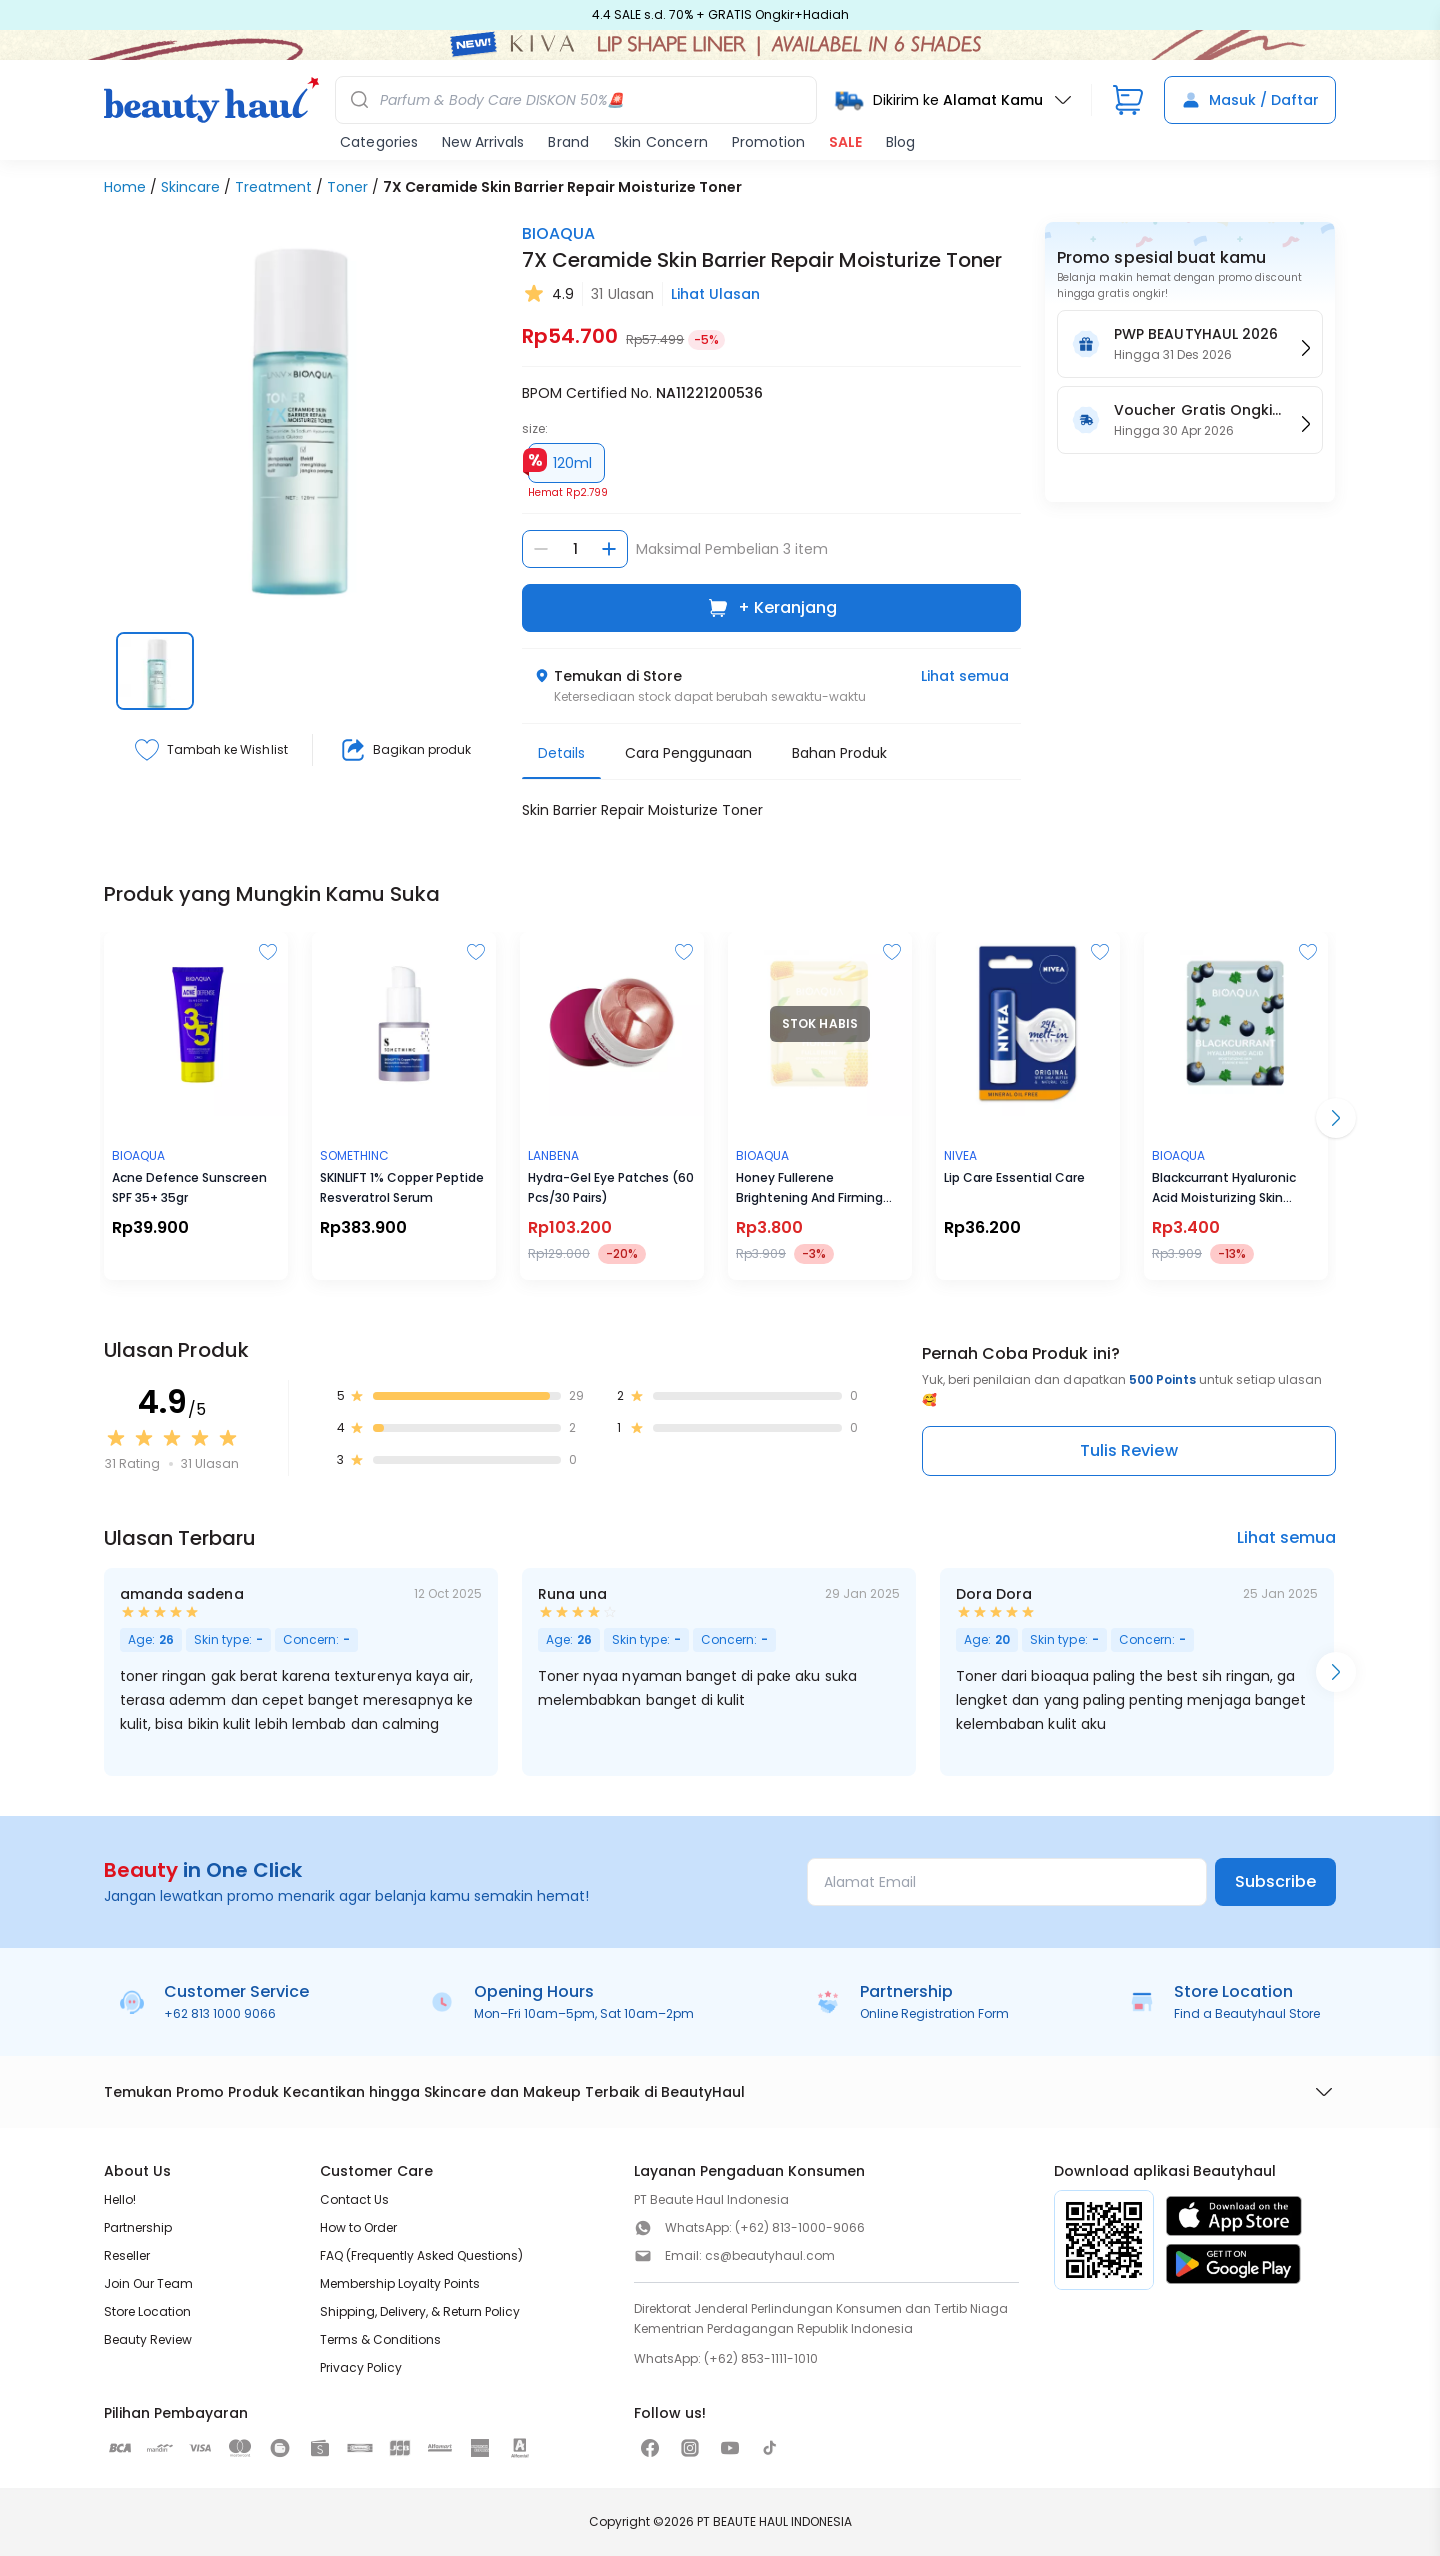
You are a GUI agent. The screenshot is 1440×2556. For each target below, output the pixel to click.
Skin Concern (661, 142)
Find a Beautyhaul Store (1247, 2013)
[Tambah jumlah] (609, 549)
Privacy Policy (361, 2367)
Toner (347, 187)
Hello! (120, 2199)
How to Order (358, 2227)
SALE (845, 142)
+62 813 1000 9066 (220, 2013)
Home (125, 187)
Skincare (190, 187)
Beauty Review (148, 2339)
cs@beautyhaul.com (770, 2255)
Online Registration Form (934, 2013)
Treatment (273, 187)
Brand (568, 142)
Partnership (138, 2227)
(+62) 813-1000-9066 (800, 2227)
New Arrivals (483, 142)
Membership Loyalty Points (400, 2283)
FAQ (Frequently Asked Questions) (421, 2255)
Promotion (768, 142)
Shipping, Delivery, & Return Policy (420, 2311)
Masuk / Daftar (1250, 100)
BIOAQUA (558, 233)
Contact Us (354, 2199)
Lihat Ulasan (715, 294)
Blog (900, 142)
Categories (379, 142)
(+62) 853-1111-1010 (761, 2358)
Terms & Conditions (380, 2339)
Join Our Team (148, 2283)
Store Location (147, 2311)
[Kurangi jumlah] (541, 549)
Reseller (127, 2255)
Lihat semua (965, 676)
